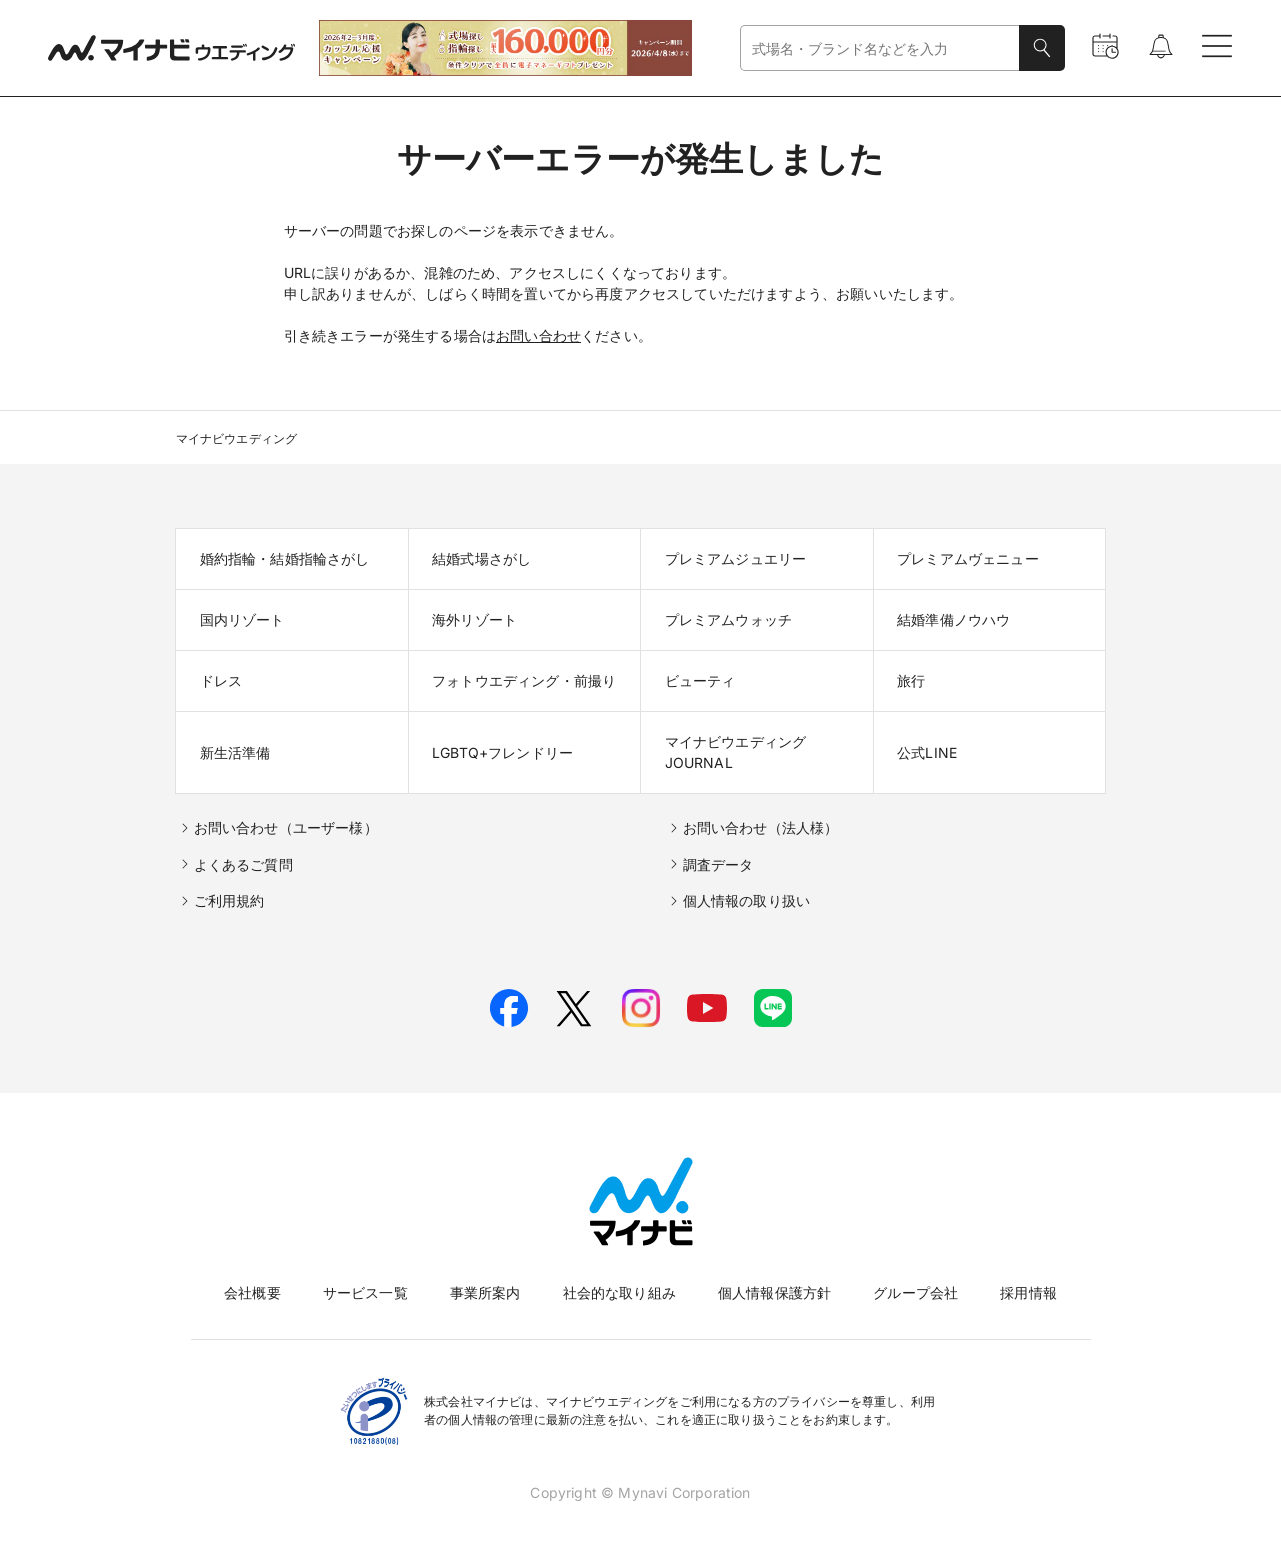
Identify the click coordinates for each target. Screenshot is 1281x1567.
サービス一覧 (365, 1292)
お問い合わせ (538, 335)
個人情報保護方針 (774, 1292)
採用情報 (1028, 1292)
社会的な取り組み (619, 1292)
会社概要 (252, 1292)
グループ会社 (915, 1292)
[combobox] (880, 48)
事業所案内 (485, 1292)
